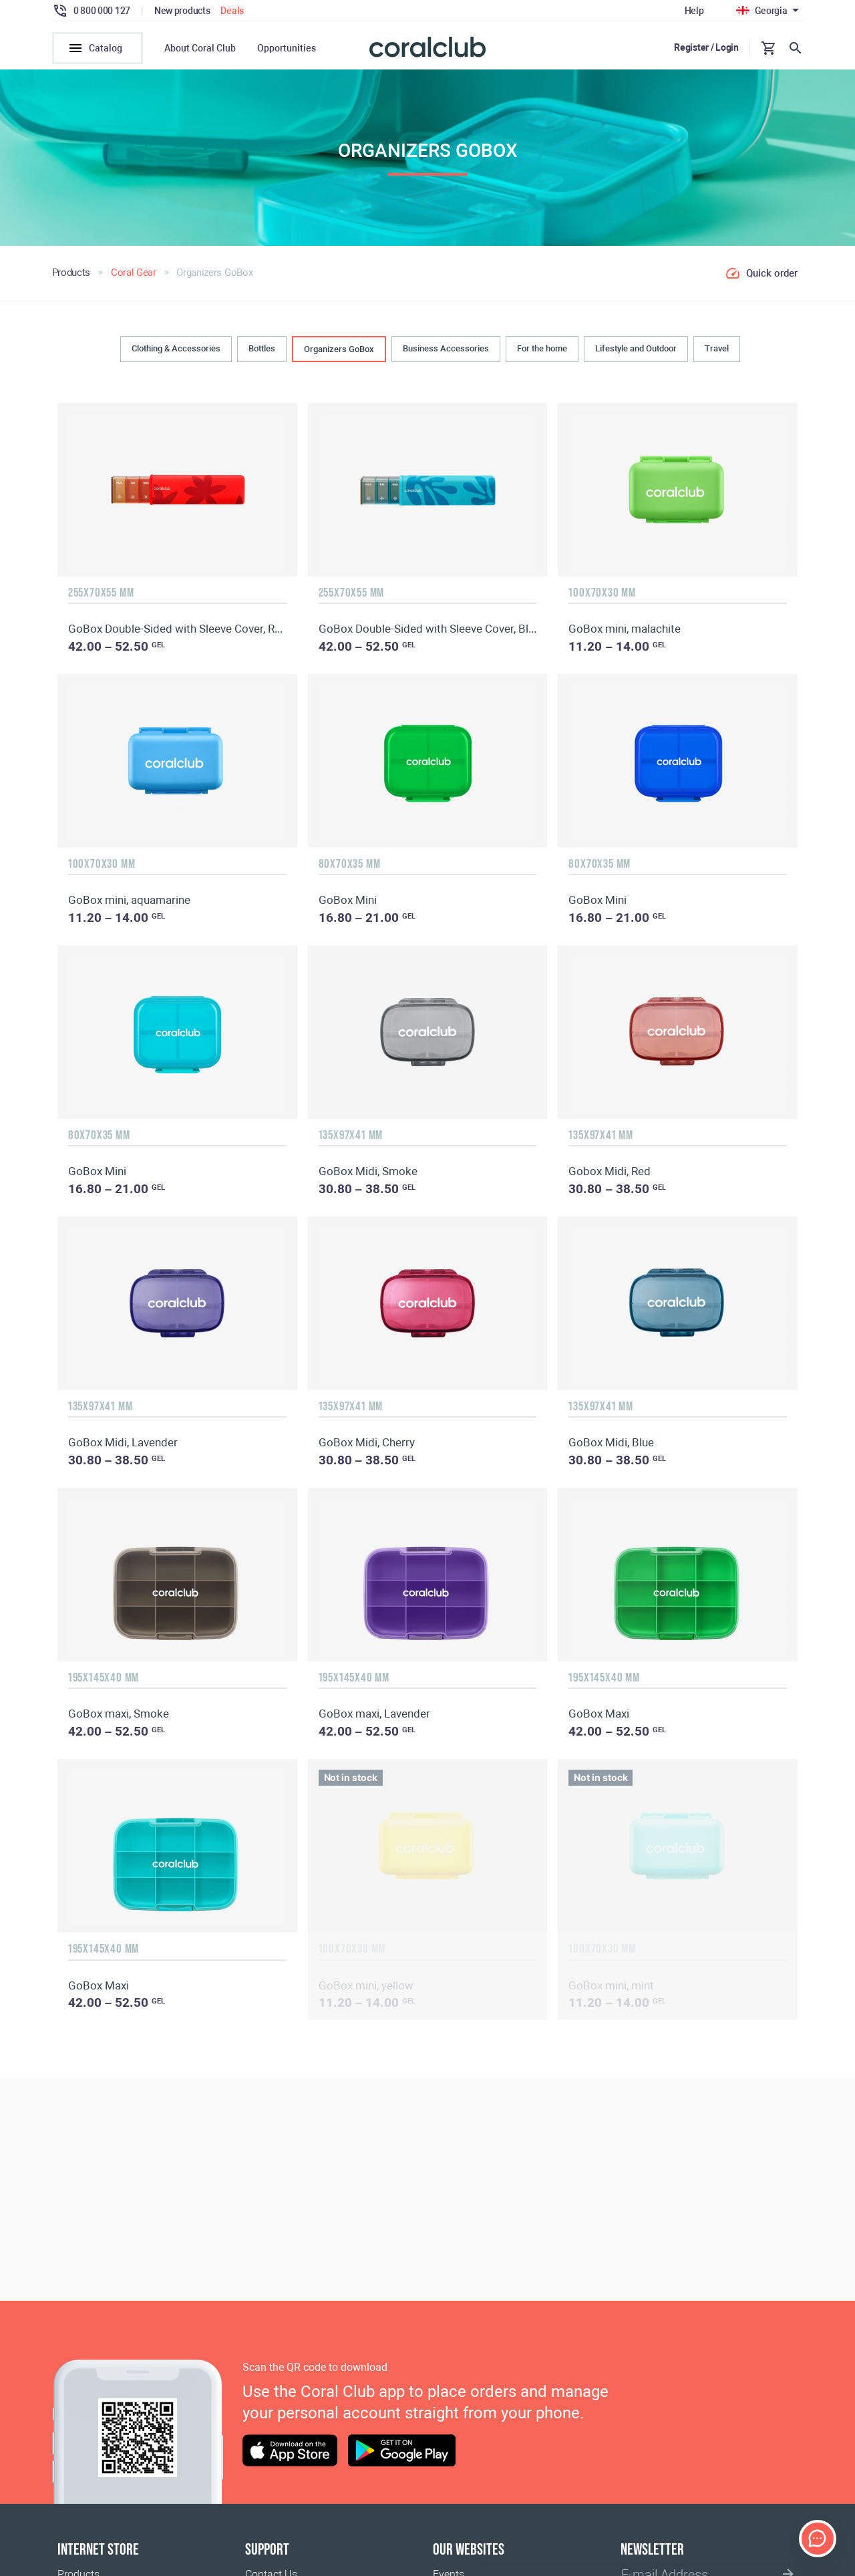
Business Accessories (446, 351)
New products (182, 10)
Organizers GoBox (339, 352)
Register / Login (706, 47)
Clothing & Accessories (176, 351)
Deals (232, 10)
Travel (717, 351)
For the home (542, 351)
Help (694, 10)
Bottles (261, 351)
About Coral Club (200, 48)
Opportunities (286, 48)
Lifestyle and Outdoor (636, 351)
